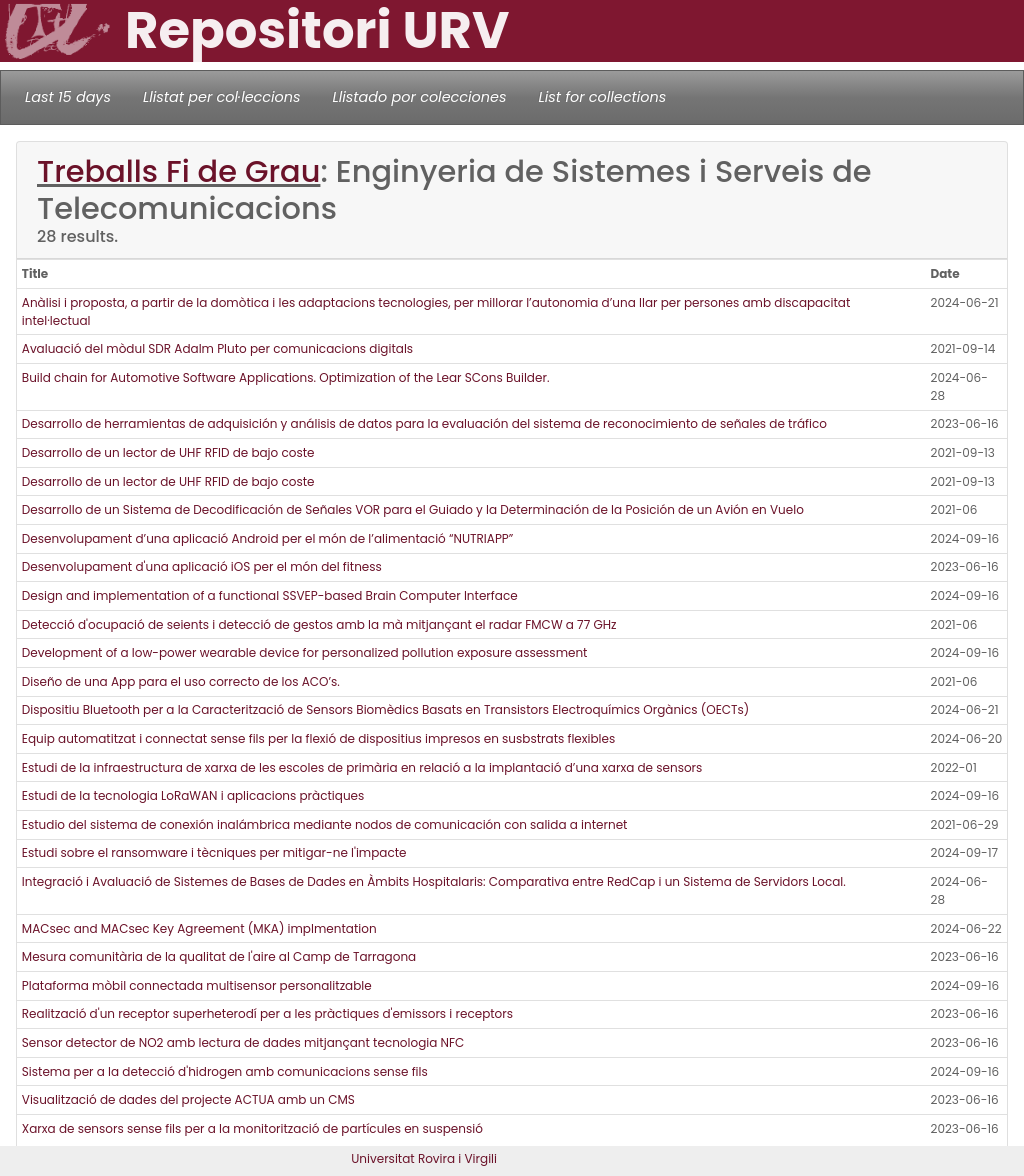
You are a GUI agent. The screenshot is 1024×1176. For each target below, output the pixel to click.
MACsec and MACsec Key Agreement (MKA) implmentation (199, 928)
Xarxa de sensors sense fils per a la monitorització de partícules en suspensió (252, 1128)
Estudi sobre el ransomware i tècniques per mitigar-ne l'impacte (214, 852)
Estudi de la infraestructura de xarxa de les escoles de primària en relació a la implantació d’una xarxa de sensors (362, 767)
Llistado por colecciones (420, 97)
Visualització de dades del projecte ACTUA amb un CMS (188, 1099)
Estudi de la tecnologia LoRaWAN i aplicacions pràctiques (193, 795)
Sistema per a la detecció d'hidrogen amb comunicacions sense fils (225, 1071)
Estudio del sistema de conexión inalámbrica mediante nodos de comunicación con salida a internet (325, 824)
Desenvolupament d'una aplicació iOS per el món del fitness (202, 566)
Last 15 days (68, 97)
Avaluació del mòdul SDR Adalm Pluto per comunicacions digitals (217, 348)
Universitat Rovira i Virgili (424, 1158)
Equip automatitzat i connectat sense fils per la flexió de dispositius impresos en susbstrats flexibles (318, 738)
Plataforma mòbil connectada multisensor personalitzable (197, 985)
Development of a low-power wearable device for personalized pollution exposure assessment (305, 652)
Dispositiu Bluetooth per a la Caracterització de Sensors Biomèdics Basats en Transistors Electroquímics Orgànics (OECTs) (386, 709)
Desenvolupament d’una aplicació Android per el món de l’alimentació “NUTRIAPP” (268, 538)
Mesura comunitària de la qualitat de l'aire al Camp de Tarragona (219, 956)
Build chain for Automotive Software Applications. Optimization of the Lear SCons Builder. (286, 377)
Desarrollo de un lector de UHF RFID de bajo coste (168, 452)
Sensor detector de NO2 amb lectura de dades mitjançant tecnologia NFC (243, 1042)
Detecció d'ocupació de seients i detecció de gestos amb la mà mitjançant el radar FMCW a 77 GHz (319, 624)
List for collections (602, 97)
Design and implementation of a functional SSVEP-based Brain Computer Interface (270, 595)
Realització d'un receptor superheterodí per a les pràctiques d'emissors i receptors (267, 1013)
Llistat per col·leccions (222, 97)
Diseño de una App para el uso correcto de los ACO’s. (181, 681)
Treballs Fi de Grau (178, 171)
